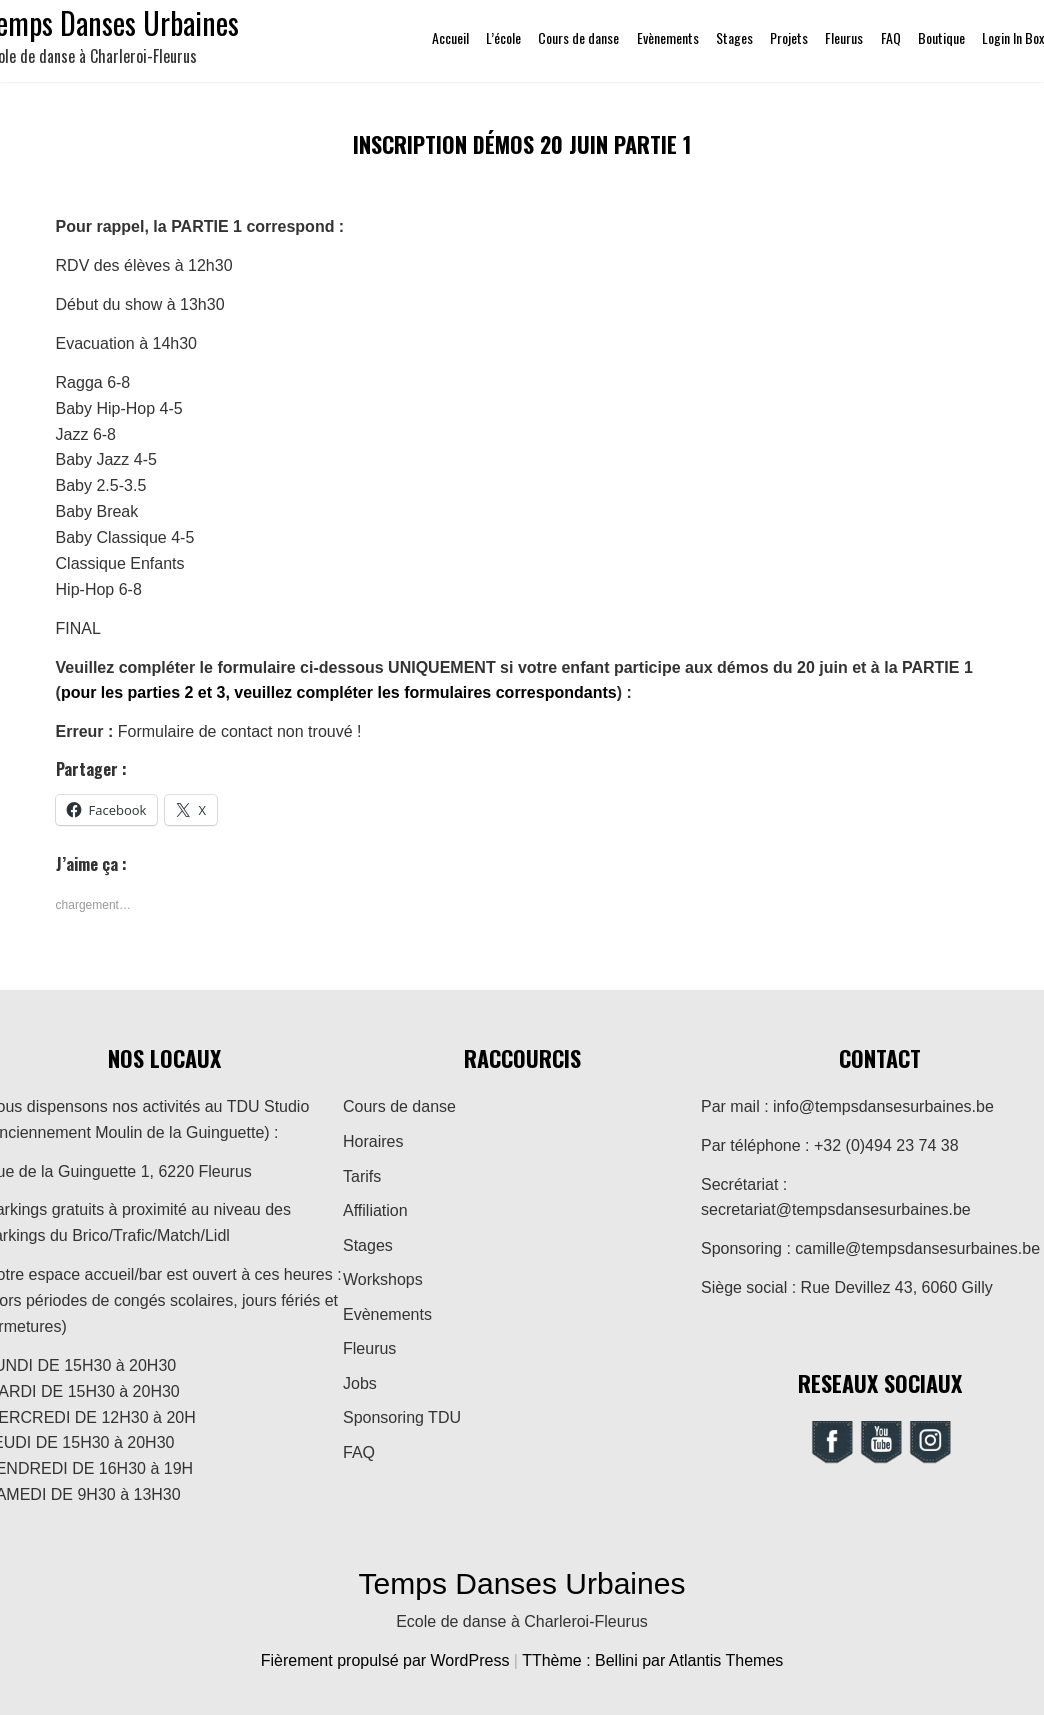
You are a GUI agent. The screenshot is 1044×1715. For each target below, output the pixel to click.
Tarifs (362, 1176)
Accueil (450, 37)
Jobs (360, 1383)
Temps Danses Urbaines (522, 1583)
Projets (789, 37)
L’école (503, 37)
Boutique (941, 37)
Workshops (383, 1279)
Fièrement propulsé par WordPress (387, 1660)
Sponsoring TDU (402, 1417)
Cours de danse (578, 37)
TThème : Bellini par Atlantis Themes (652, 1660)
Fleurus (844, 37)
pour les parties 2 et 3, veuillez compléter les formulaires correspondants (339, 692)
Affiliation (375, 1210)
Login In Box (1013, 37)
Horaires (373, 1141)
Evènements (668, 37)
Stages (734, 37)
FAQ (891, 37)
